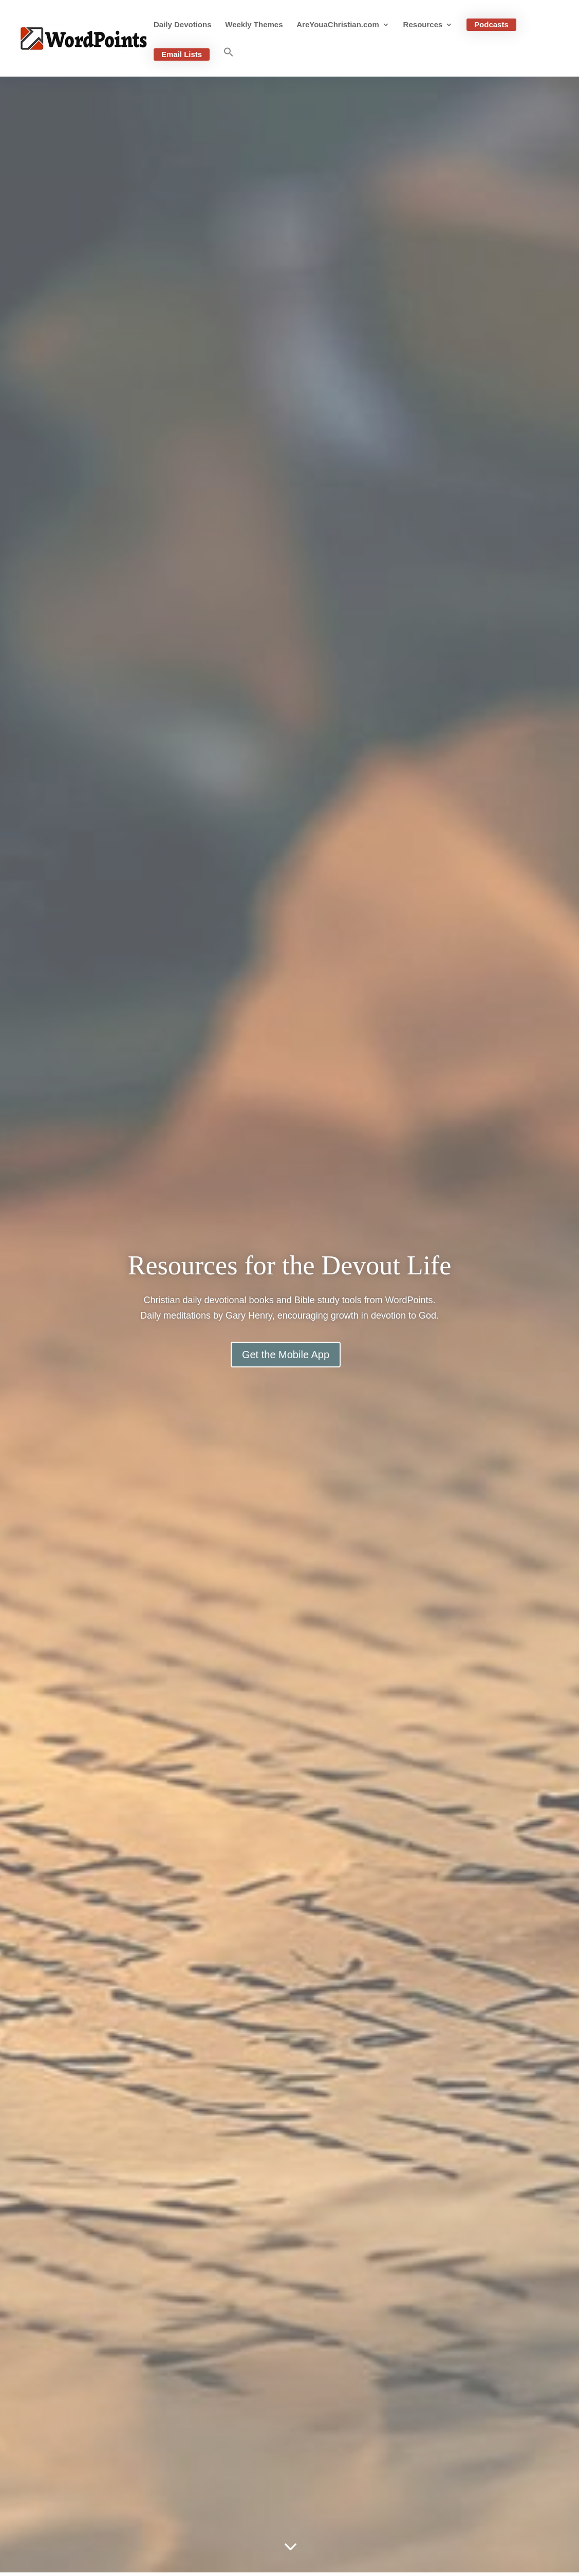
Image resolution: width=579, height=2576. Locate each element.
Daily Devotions (183, 25)
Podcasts (491, 24)
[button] (228, 62)
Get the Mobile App (285, 1354)
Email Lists (181, 54)
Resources (423, 25)
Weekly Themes (254, 25)
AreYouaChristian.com (337, 25)
